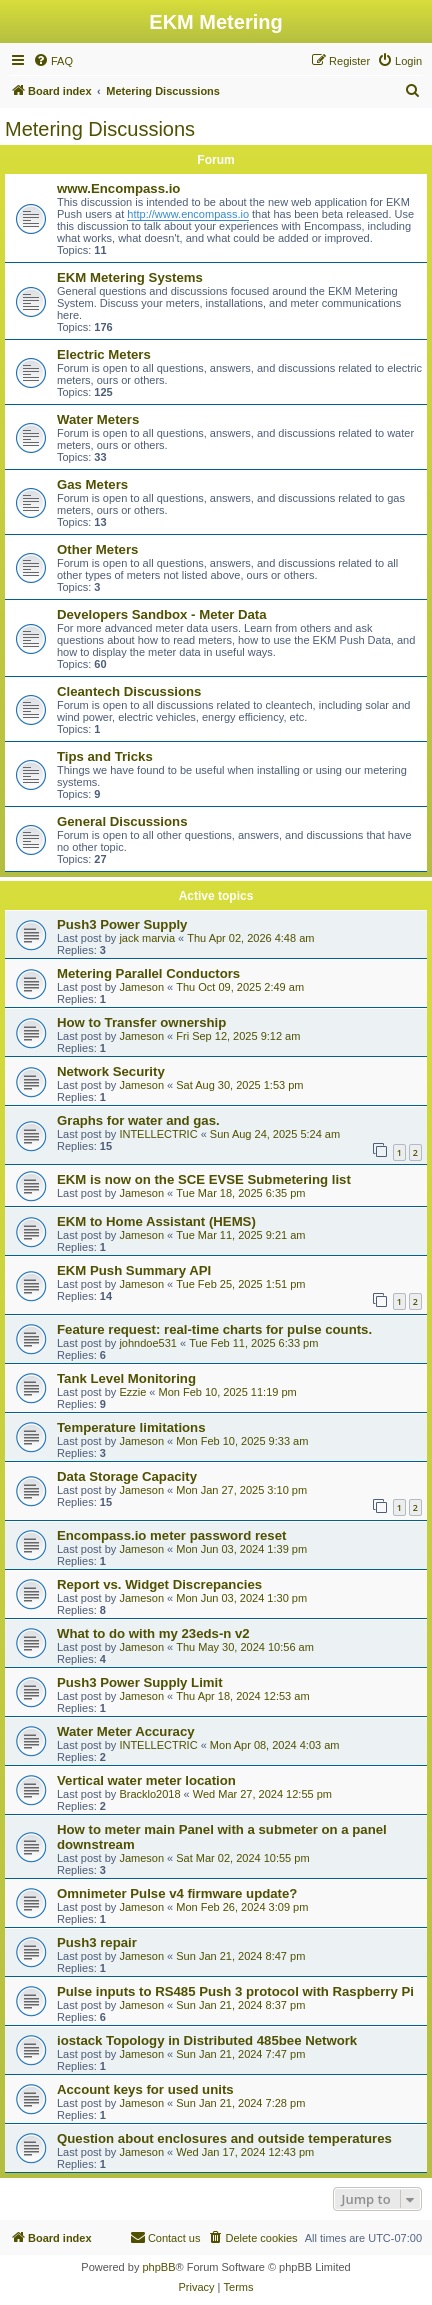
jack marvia (147, 938)
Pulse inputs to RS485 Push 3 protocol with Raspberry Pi (235, 1991)
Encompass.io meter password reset (171, 1535)
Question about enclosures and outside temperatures (224, 2138)
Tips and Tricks (105, 756)
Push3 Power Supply (122, 924)
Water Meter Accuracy (126, 1731)
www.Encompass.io (118, 188)
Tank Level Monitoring (126, 1378)
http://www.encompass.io (188, 214)
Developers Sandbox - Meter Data (162, 614)
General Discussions (122, 821)
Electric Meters (104, 354)
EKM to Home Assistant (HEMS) (156, 1221)
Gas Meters (92, 484)
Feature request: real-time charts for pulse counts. (214, 1329)
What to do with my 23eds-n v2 (153, 1633)
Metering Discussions (100, 129)
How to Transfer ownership (141, 1022)
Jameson (141, 987)
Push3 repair (97, 1942)
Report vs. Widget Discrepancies (159, 1584)
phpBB (158, 2267)
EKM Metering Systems (130, 277)
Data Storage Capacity (127, 1476)
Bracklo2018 (149, 1794)
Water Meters (98, 419)
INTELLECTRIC (158, 1134)
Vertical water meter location (146, 1780)
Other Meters (97, 549)
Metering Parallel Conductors (148, 973)
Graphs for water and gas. (138, 1120)
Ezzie (132, 1392)
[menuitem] (53, 61)
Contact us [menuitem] (165, 2237)
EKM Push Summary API (134, 1270)
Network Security (111, 1071)
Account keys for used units (145, 2089)
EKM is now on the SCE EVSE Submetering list (204, 1179)
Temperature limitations (131, 1427)
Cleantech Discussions (129, 691)
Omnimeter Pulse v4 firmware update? (177, 1893)
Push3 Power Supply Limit (140, 1682)
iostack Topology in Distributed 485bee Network (207, 2040)
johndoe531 (148, 1343)
